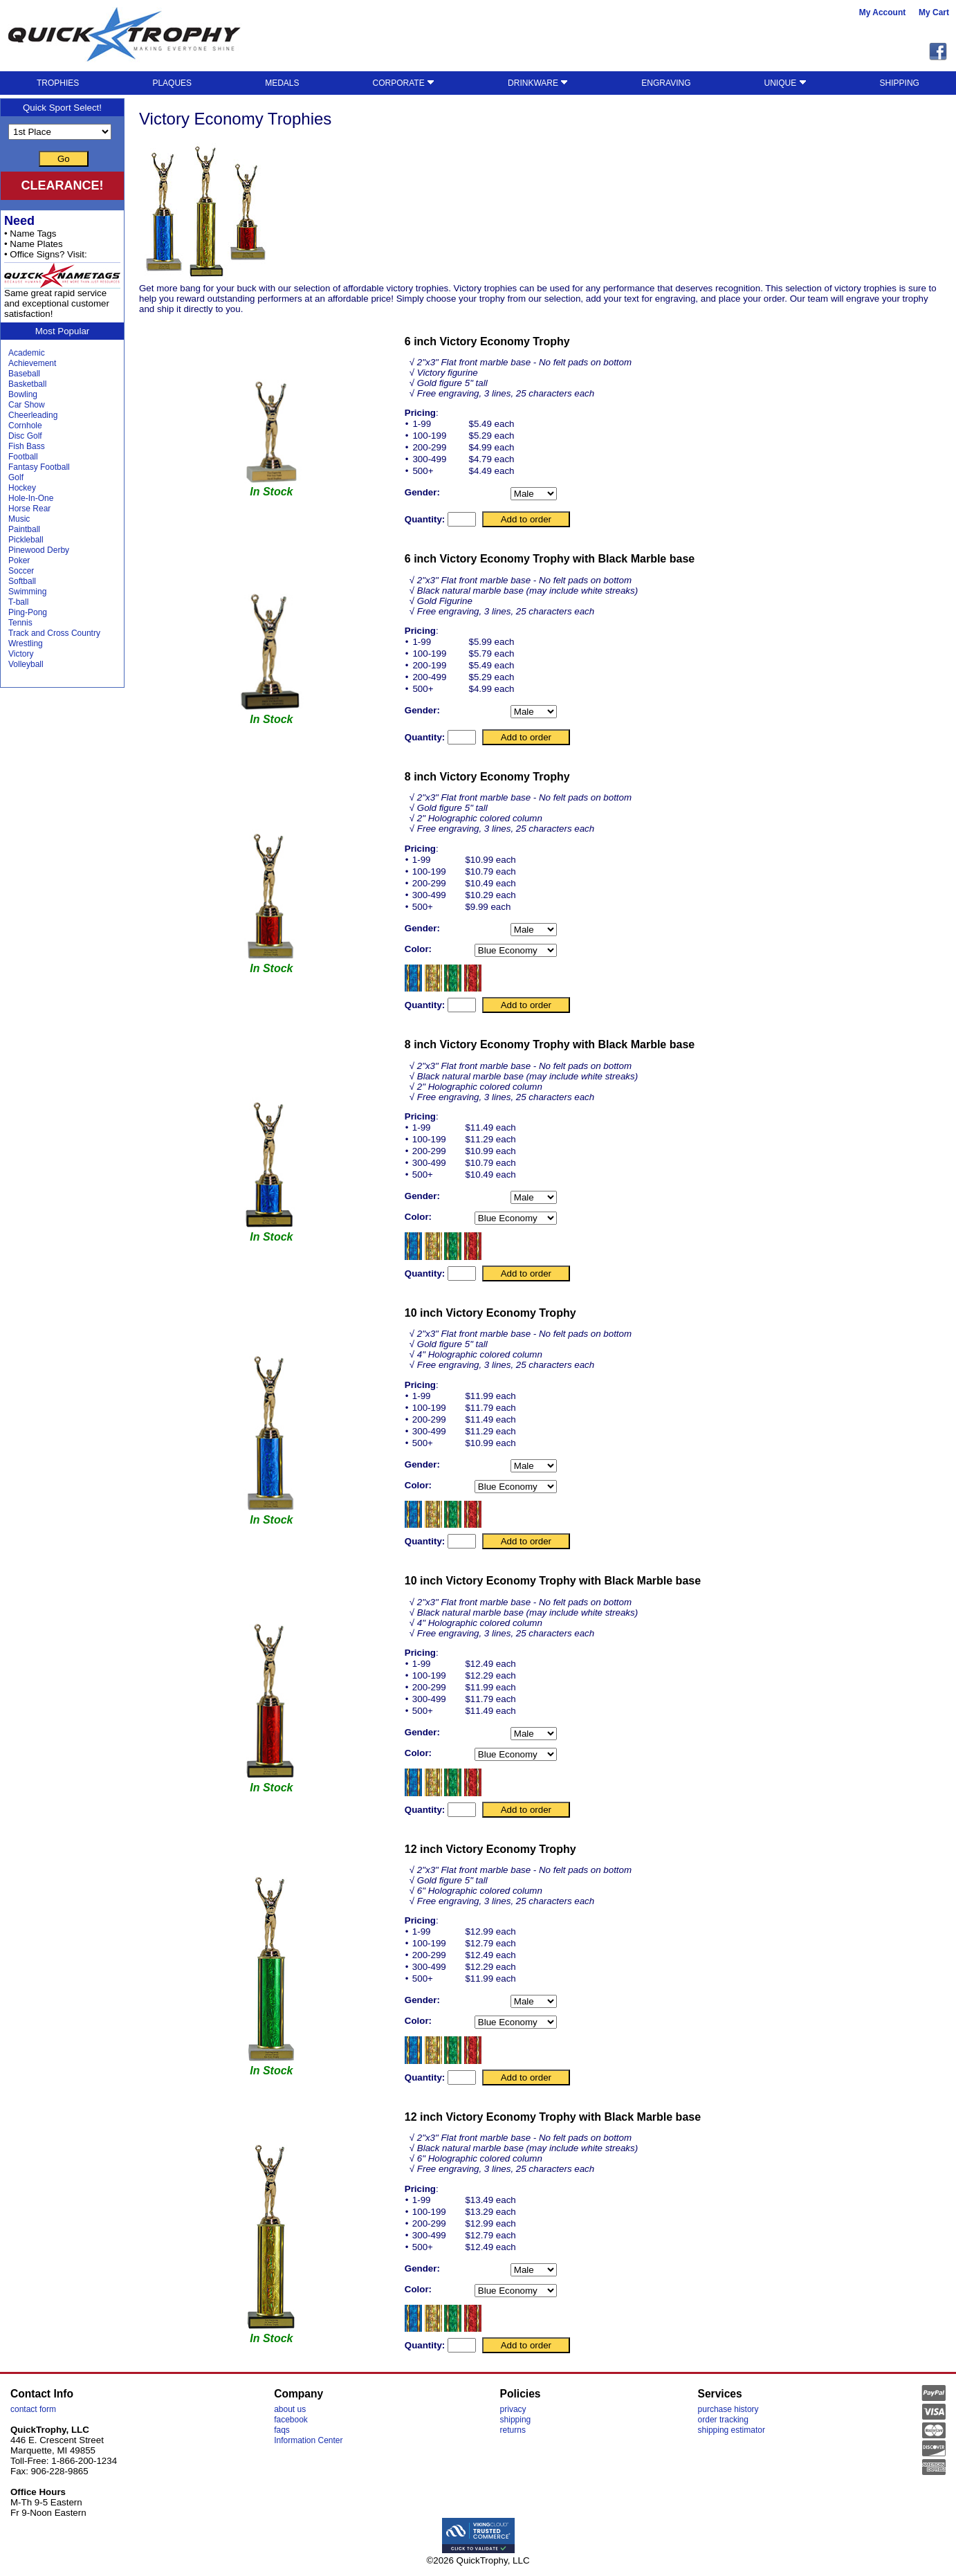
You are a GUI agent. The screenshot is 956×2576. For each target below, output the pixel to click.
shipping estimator (731, 2430)
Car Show (26, 405)
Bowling (22, 394)
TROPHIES (58, 83)
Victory (20, 654)
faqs (282, 2430)
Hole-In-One (30, 498)
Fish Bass (26, 446)
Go (63, 159)
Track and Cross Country (54, 633)
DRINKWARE (538, 83)
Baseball (24, 373)
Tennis (20, 623)
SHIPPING (899, 83)
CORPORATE (403, 83)
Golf (16, 477)
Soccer (21, 571)
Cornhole (25, 425)
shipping (515, 2419)
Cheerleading (32, 415)
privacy (513, 2409)
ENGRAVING (665, 83)
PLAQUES (172, 83)
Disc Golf (25, 436)
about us (290, 2409)
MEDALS (282, 83)
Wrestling (25, 643)
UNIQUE (785, 83)
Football (23, 457)
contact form (33, 2409)
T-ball (18, 602)
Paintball (24, 529)
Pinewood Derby (38, 550)
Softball (22, 581)
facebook (291, 2419)
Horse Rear (29, 508)
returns (513, 2430)
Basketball (27, 384)
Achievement (32, 363)
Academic (26, 353)
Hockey (22, 488)
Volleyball (26, 664)
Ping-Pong (27, 612)
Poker (19, 560)
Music (19, 519)
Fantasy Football (39, 467)
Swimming (27, 591)
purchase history (728, 2409)
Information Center (308, 2440)
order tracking (723, 2419)
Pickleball (26, 540)
